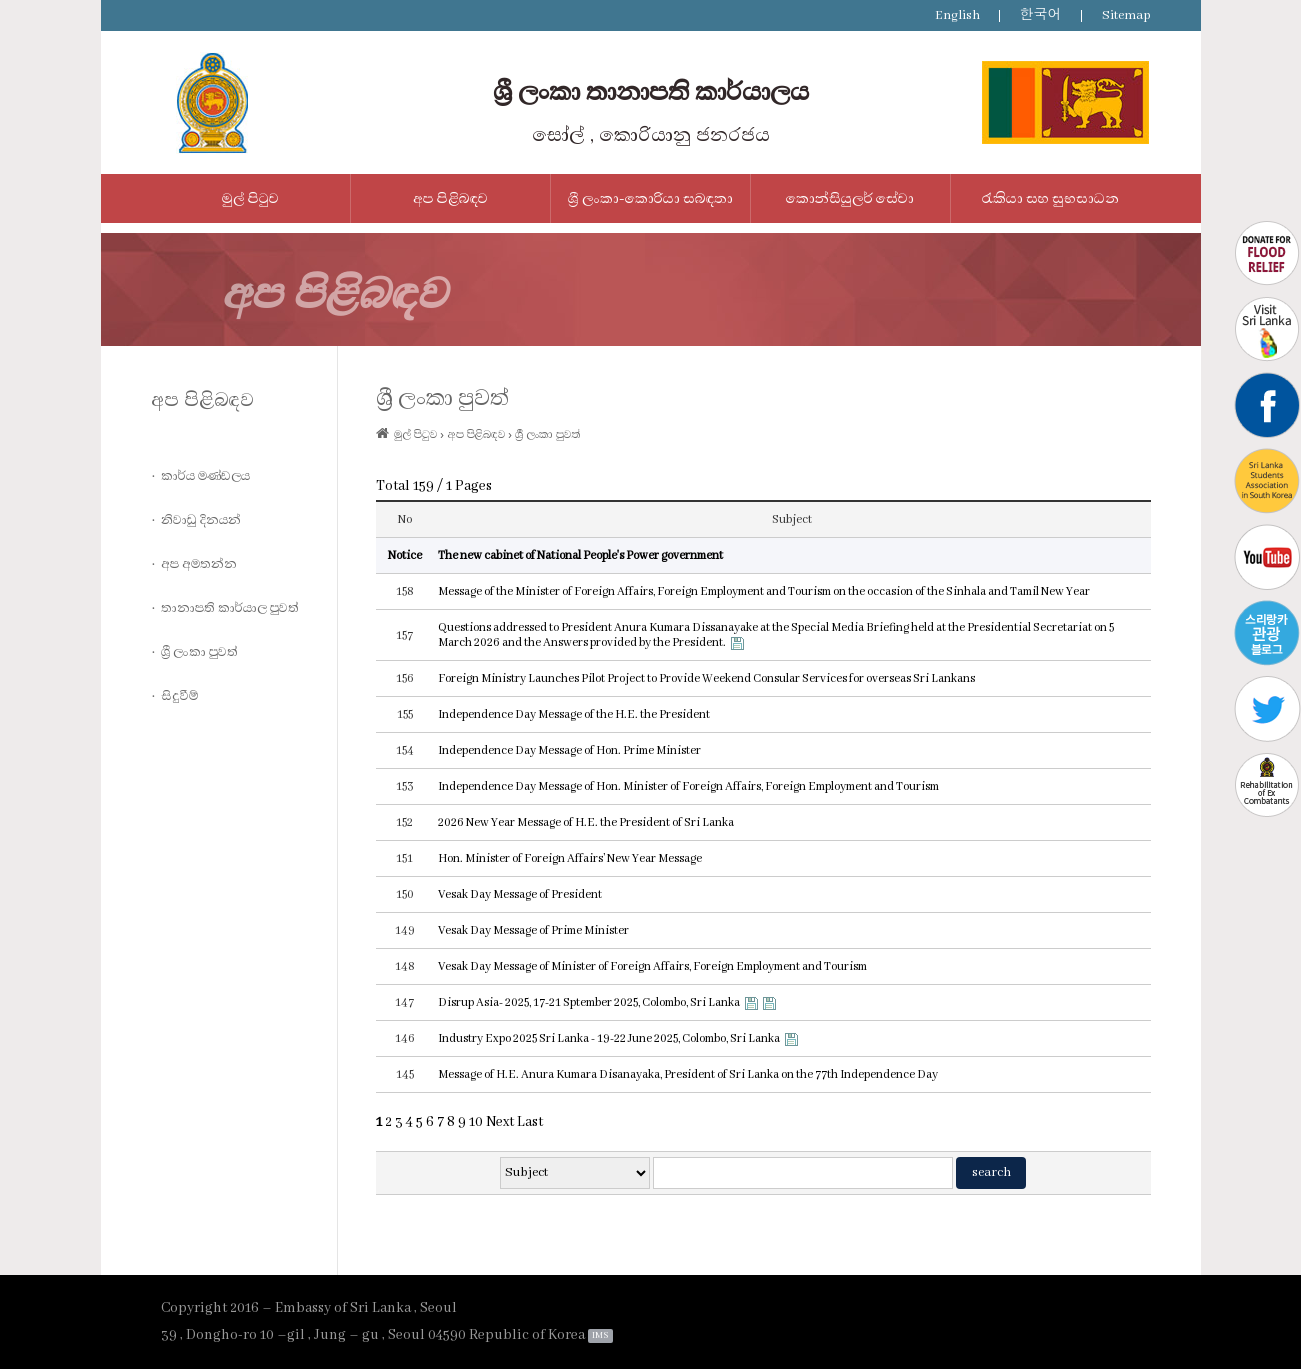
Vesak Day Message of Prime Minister (533, 930)
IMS (600, 1335)
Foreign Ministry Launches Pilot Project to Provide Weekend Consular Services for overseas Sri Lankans (706, 678)
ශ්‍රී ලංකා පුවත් (199, 652)
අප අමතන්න (199, 564)
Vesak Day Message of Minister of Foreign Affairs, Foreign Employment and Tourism (652, 966)
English (957, 15)
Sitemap (1126, 15)
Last (530, 1122)
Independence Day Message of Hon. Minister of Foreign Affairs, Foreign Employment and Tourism (688, 786)
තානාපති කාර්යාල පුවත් (230, 608)
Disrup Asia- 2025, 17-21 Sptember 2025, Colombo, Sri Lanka (589, 1002)
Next (500, 1122)
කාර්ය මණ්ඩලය (205, 476)
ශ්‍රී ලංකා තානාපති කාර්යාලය (651, 92)
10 (476, 1122)
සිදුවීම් (180, 696)
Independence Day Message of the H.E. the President (574, 714)
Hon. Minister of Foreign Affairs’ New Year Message (570, 858)
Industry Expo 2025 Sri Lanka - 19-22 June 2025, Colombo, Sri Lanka (609, 1038)
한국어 (1041, 15)
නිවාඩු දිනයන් (201, 520)
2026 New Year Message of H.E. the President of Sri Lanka (586, 822)
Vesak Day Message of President (520, 894)
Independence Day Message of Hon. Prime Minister (569, 750)
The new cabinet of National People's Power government (580, 555)
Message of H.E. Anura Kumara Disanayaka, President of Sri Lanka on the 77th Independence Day (688, 1074)
